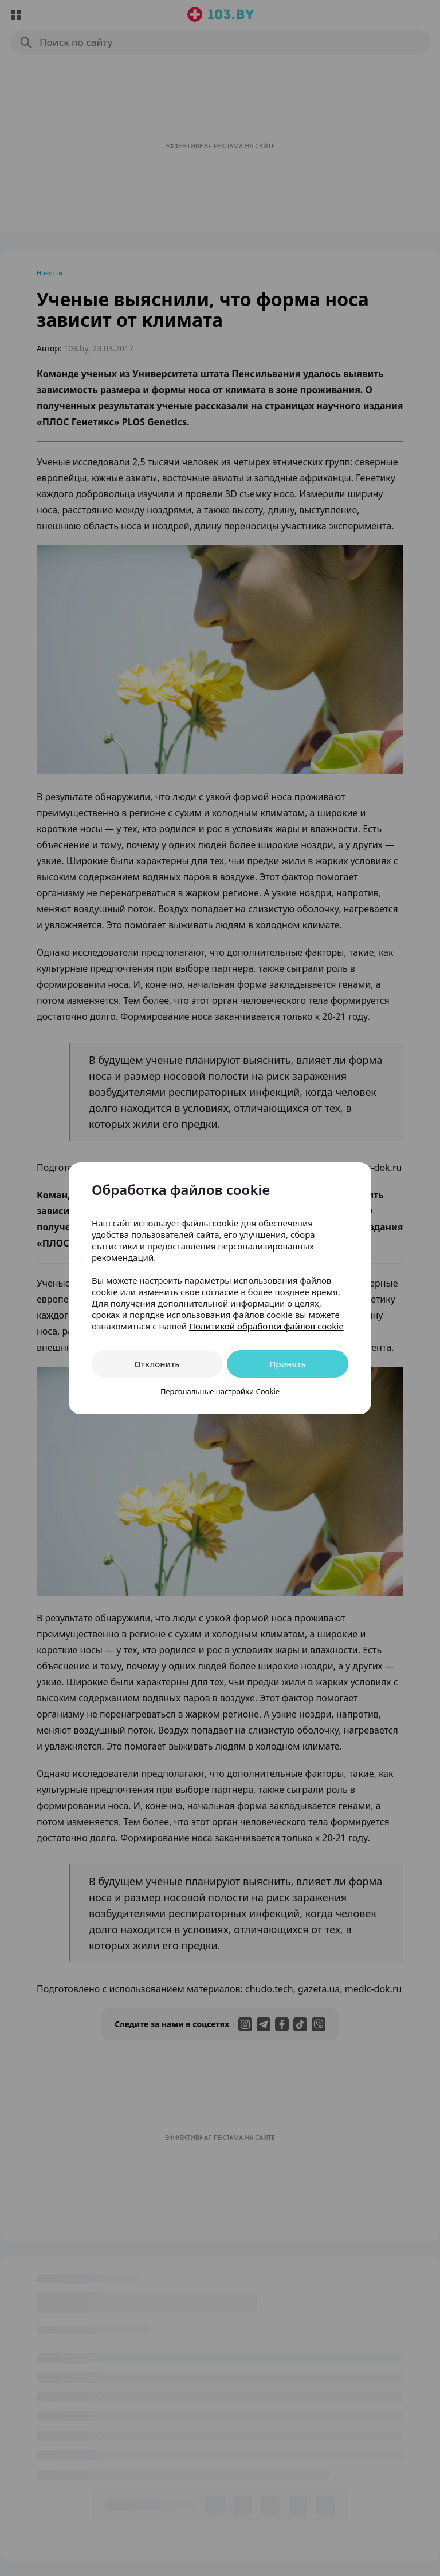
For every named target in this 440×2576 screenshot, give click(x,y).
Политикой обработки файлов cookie (266, 1326)
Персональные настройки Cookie (220, 1391)
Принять (287, 1364)
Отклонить (156, 1364)
